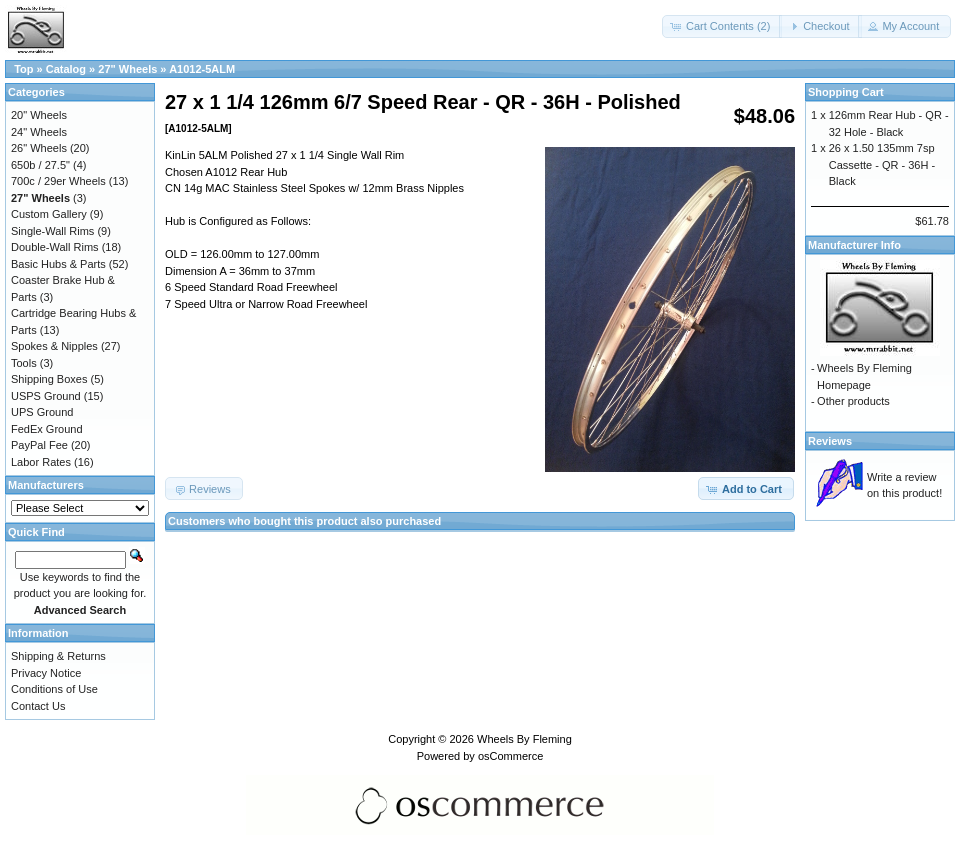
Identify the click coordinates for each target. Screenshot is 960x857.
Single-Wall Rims (52, 231)
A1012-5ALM (202, 69)
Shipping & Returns (58, 656)
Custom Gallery (49, 214)
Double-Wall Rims (55, 247)
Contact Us (38, 706)
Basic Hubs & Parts (58, 264)
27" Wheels (127, 69)
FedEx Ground (47, 429)
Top (23, 69)
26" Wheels (39, 148)
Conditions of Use (54, 689)
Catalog (66, 69)
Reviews (830, 441)
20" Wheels (39, 115)
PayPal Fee (39, 445)
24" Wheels (39, 132)
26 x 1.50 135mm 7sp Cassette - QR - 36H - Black (882, 164)
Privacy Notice (46, 673)
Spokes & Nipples (54, 346)
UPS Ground (42, 412)
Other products (853, 401)
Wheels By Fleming (524, 739)
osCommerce (510, 756)
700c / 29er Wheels (58, 181)
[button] (722, 26)
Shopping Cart (846, 92)
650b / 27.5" (40, 165)
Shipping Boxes (49, 379)
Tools (24, 363)
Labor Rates (41, 462)
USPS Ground (46, 396)
